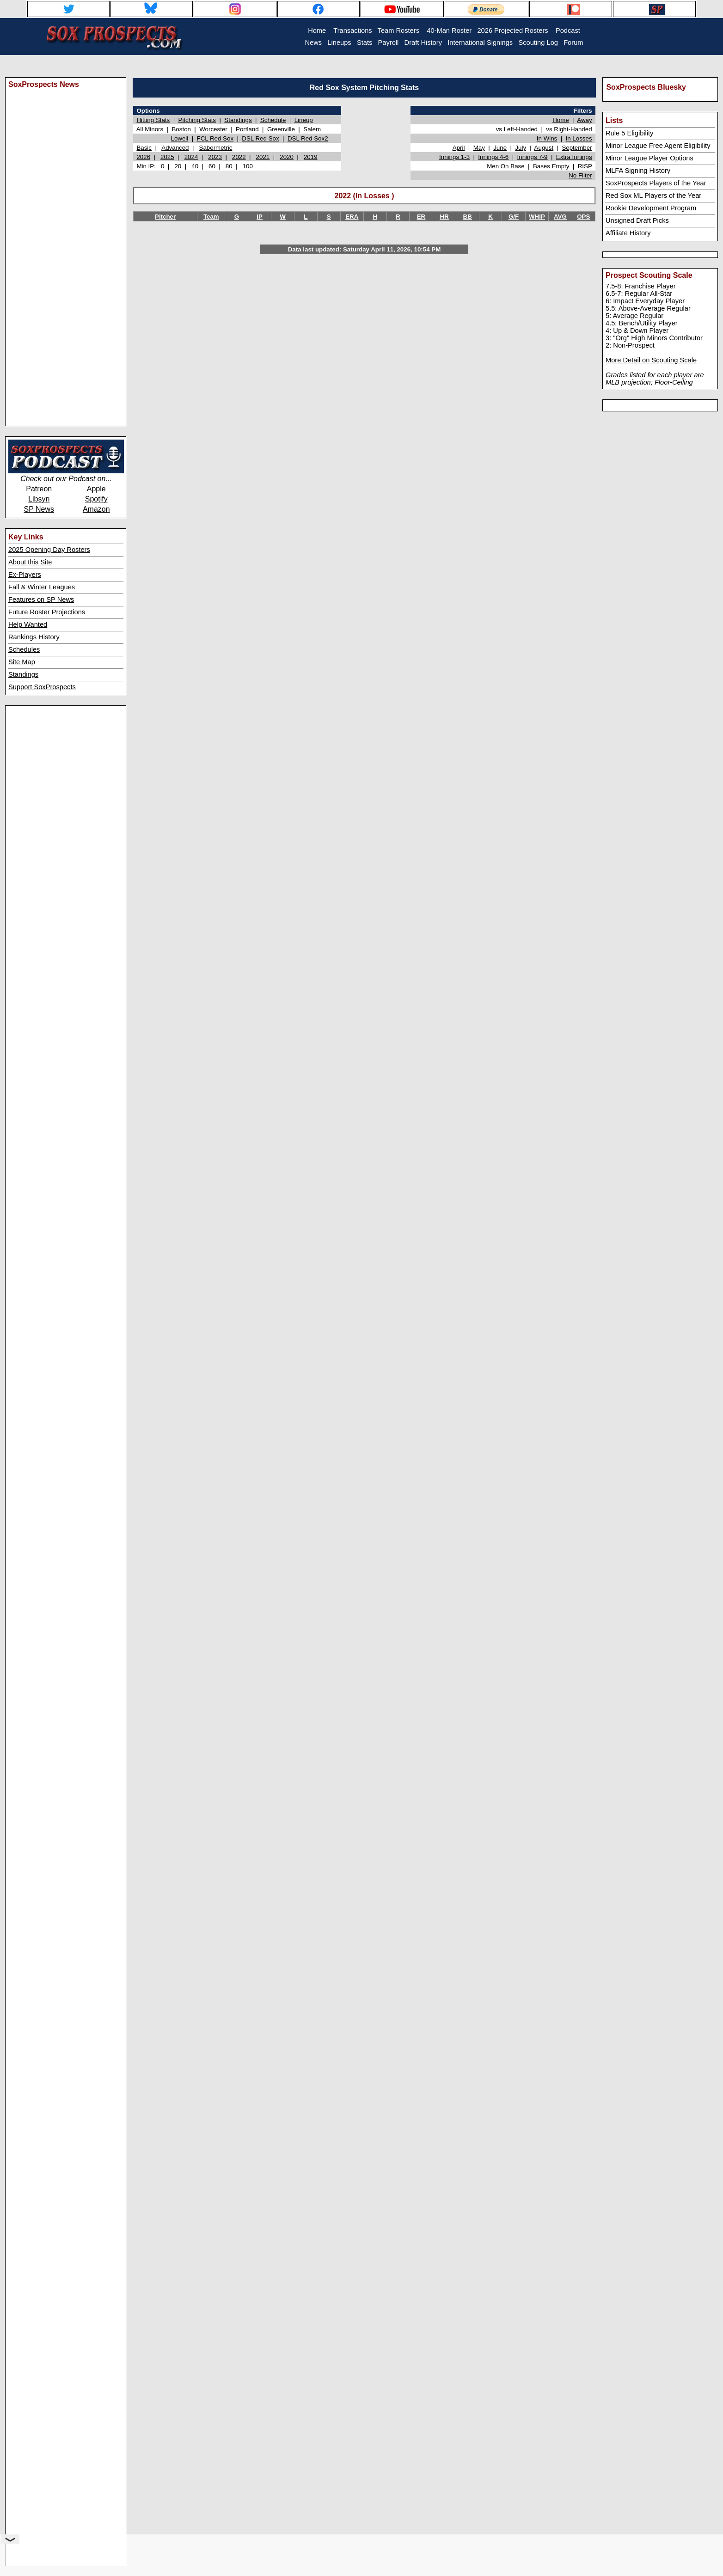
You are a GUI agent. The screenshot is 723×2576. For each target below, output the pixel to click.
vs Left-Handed (517, 129)
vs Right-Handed (569, 129)
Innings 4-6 (493, 156)
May (479, 147)
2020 (287, 156)
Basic (144, 147)
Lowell (179, 138)
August (544, 147)
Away (584, 119)
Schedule (273, 119)
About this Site (30, 562)
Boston (181, 129)
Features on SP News (41, 599)
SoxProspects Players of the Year (656, 183)
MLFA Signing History (638, 170)
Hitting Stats (153, 119)
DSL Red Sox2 (308, 138)
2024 (191, 156)
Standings (23, 674)
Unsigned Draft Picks (637, 220)
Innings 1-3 (454, 156)
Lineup (303, 119)
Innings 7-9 (532, 156)
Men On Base (506, 166)
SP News (39, 509)
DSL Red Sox (260, 138)
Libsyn (38, 499)
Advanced (175, 147)
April (459, 147)
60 (211, 166)
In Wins (547, 138)
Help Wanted (27, 624)
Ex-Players (24, 574)
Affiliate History (628, 233)
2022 (239, 156)
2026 (143, 156)
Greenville (281, 129)
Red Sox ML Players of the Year (653, 195)
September (577, 147)
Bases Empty (551, 166)
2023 (215, 156)
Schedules (24, 649)
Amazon (96, 509)
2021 (263, 156)
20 (177, 166)
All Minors (150, 129)
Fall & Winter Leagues (41, 587)
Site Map (21, 662)
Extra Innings (574, 156)
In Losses (579, 138)
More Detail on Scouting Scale (651, 360)
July (520, 147)
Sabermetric (216, 147)
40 (194, 166)
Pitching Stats (197, 119)
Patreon (39, 489)
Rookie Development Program (651, 208)
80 (229, 166)
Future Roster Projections (46, 612)
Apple (96, 489)
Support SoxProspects (42, 687)
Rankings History (34, 637)
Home (560, 119)
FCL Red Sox (215, 138)
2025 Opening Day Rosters (49, 549)
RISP (585, 166)
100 (248, 166)
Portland (247, 129)
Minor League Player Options (649, 158)
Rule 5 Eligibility (629, 133)
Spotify (96, 499)
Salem (312, 129)
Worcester (213, 129)
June (500, 147)
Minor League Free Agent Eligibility (658, 145)
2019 (311, 156)
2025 (167, 156)
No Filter (580, 175)
